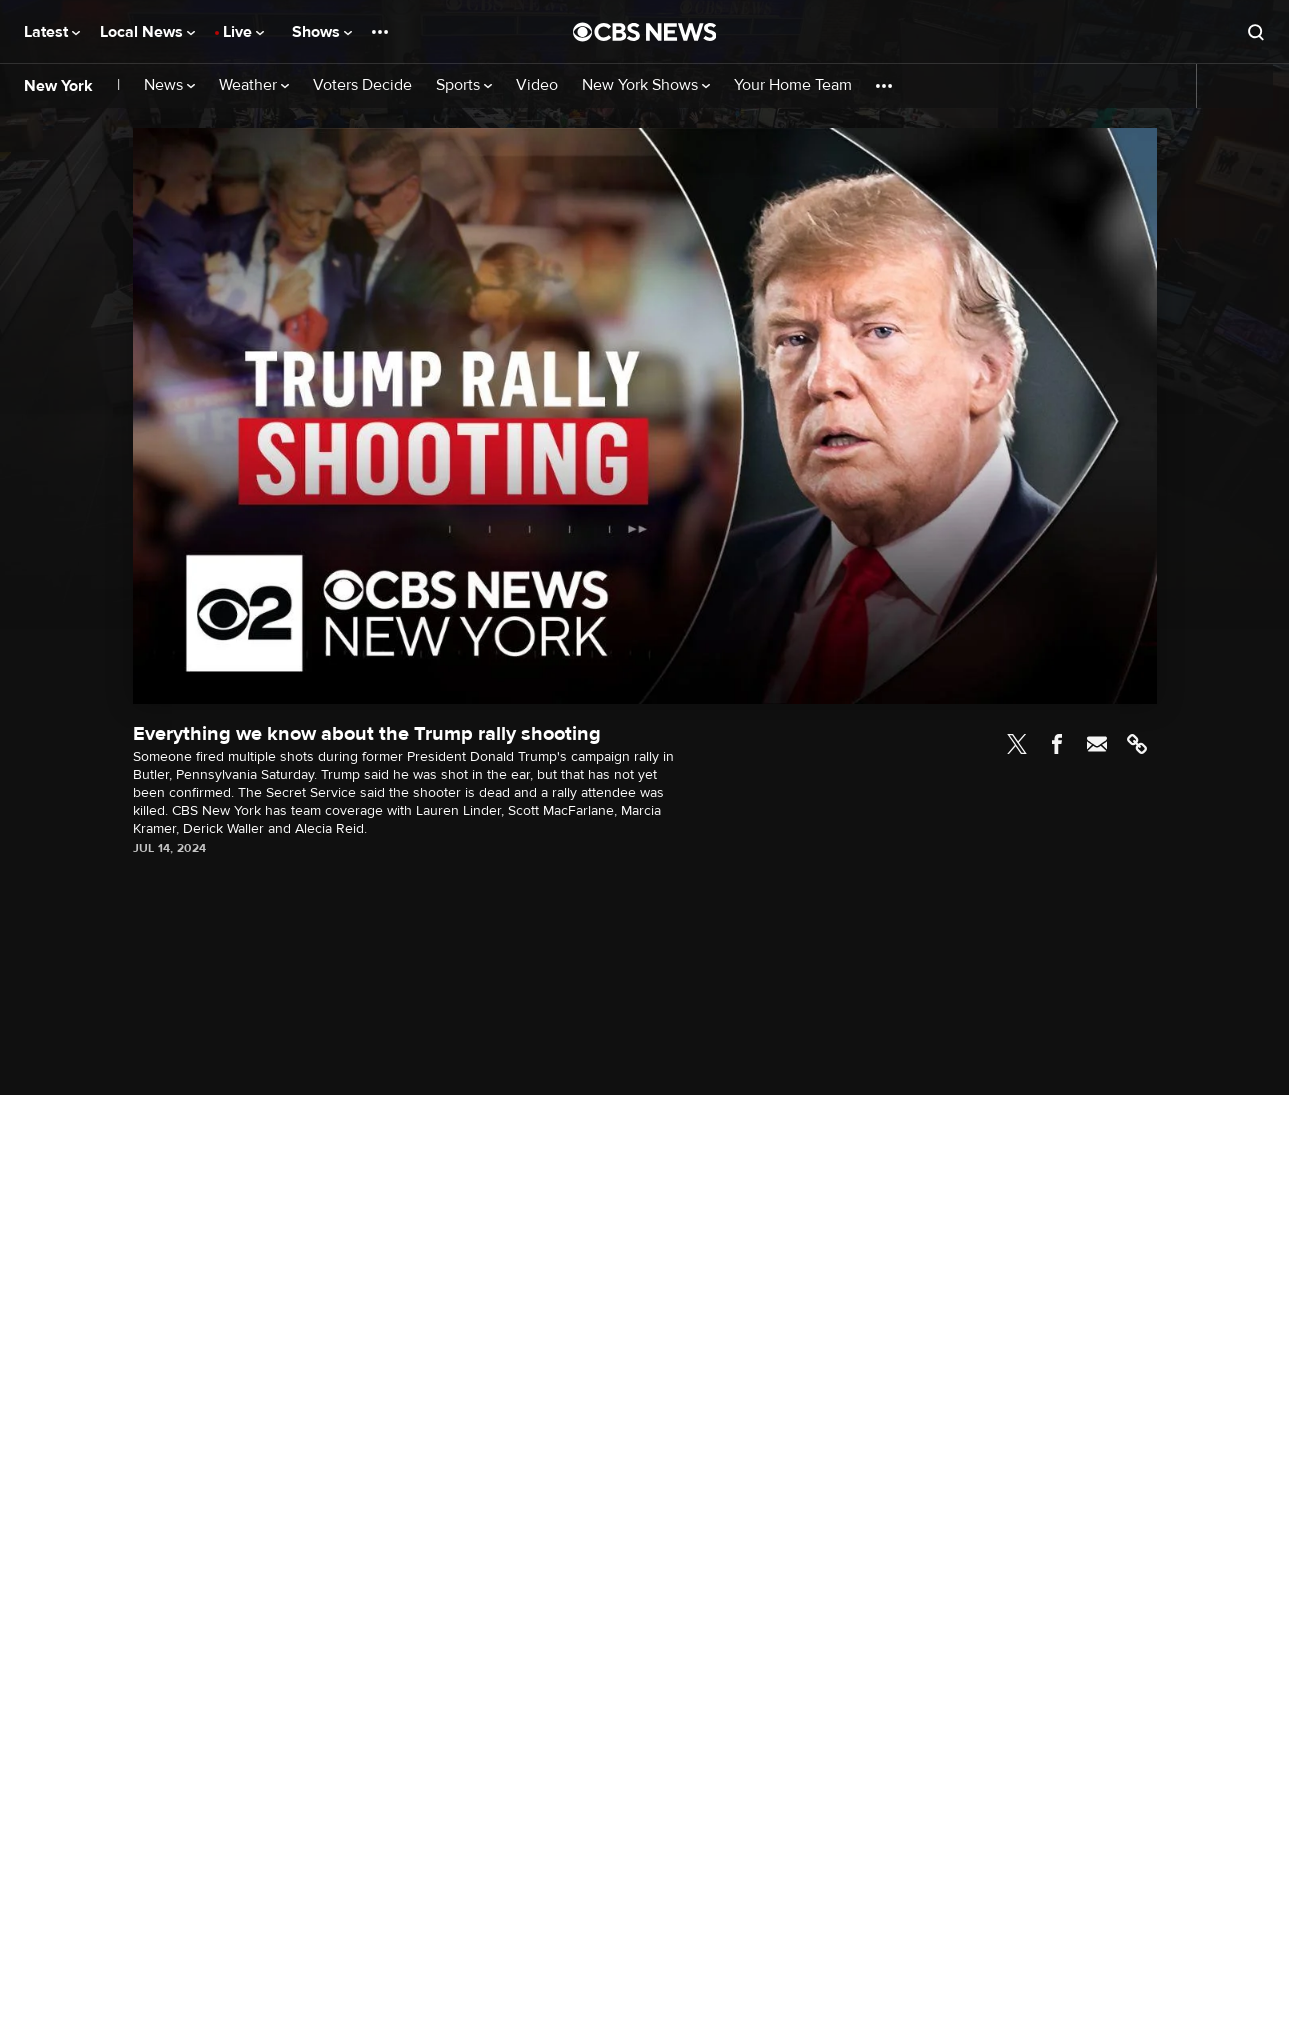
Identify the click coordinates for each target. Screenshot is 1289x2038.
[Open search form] (1256, 32)
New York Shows (646, 85)
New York (58, 86)
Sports (464, 85)
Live (243, 32)
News (169, 85)
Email (1097, 744)
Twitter (1017, 744)
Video (537, 85)
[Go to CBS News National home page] (645, 32)
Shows (322, 32)
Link (1137, 744)
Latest (52, 32)
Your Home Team (793, 85)
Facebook (1057, 744)
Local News (147, 32)
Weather (254, 85)
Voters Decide (362, 85)
